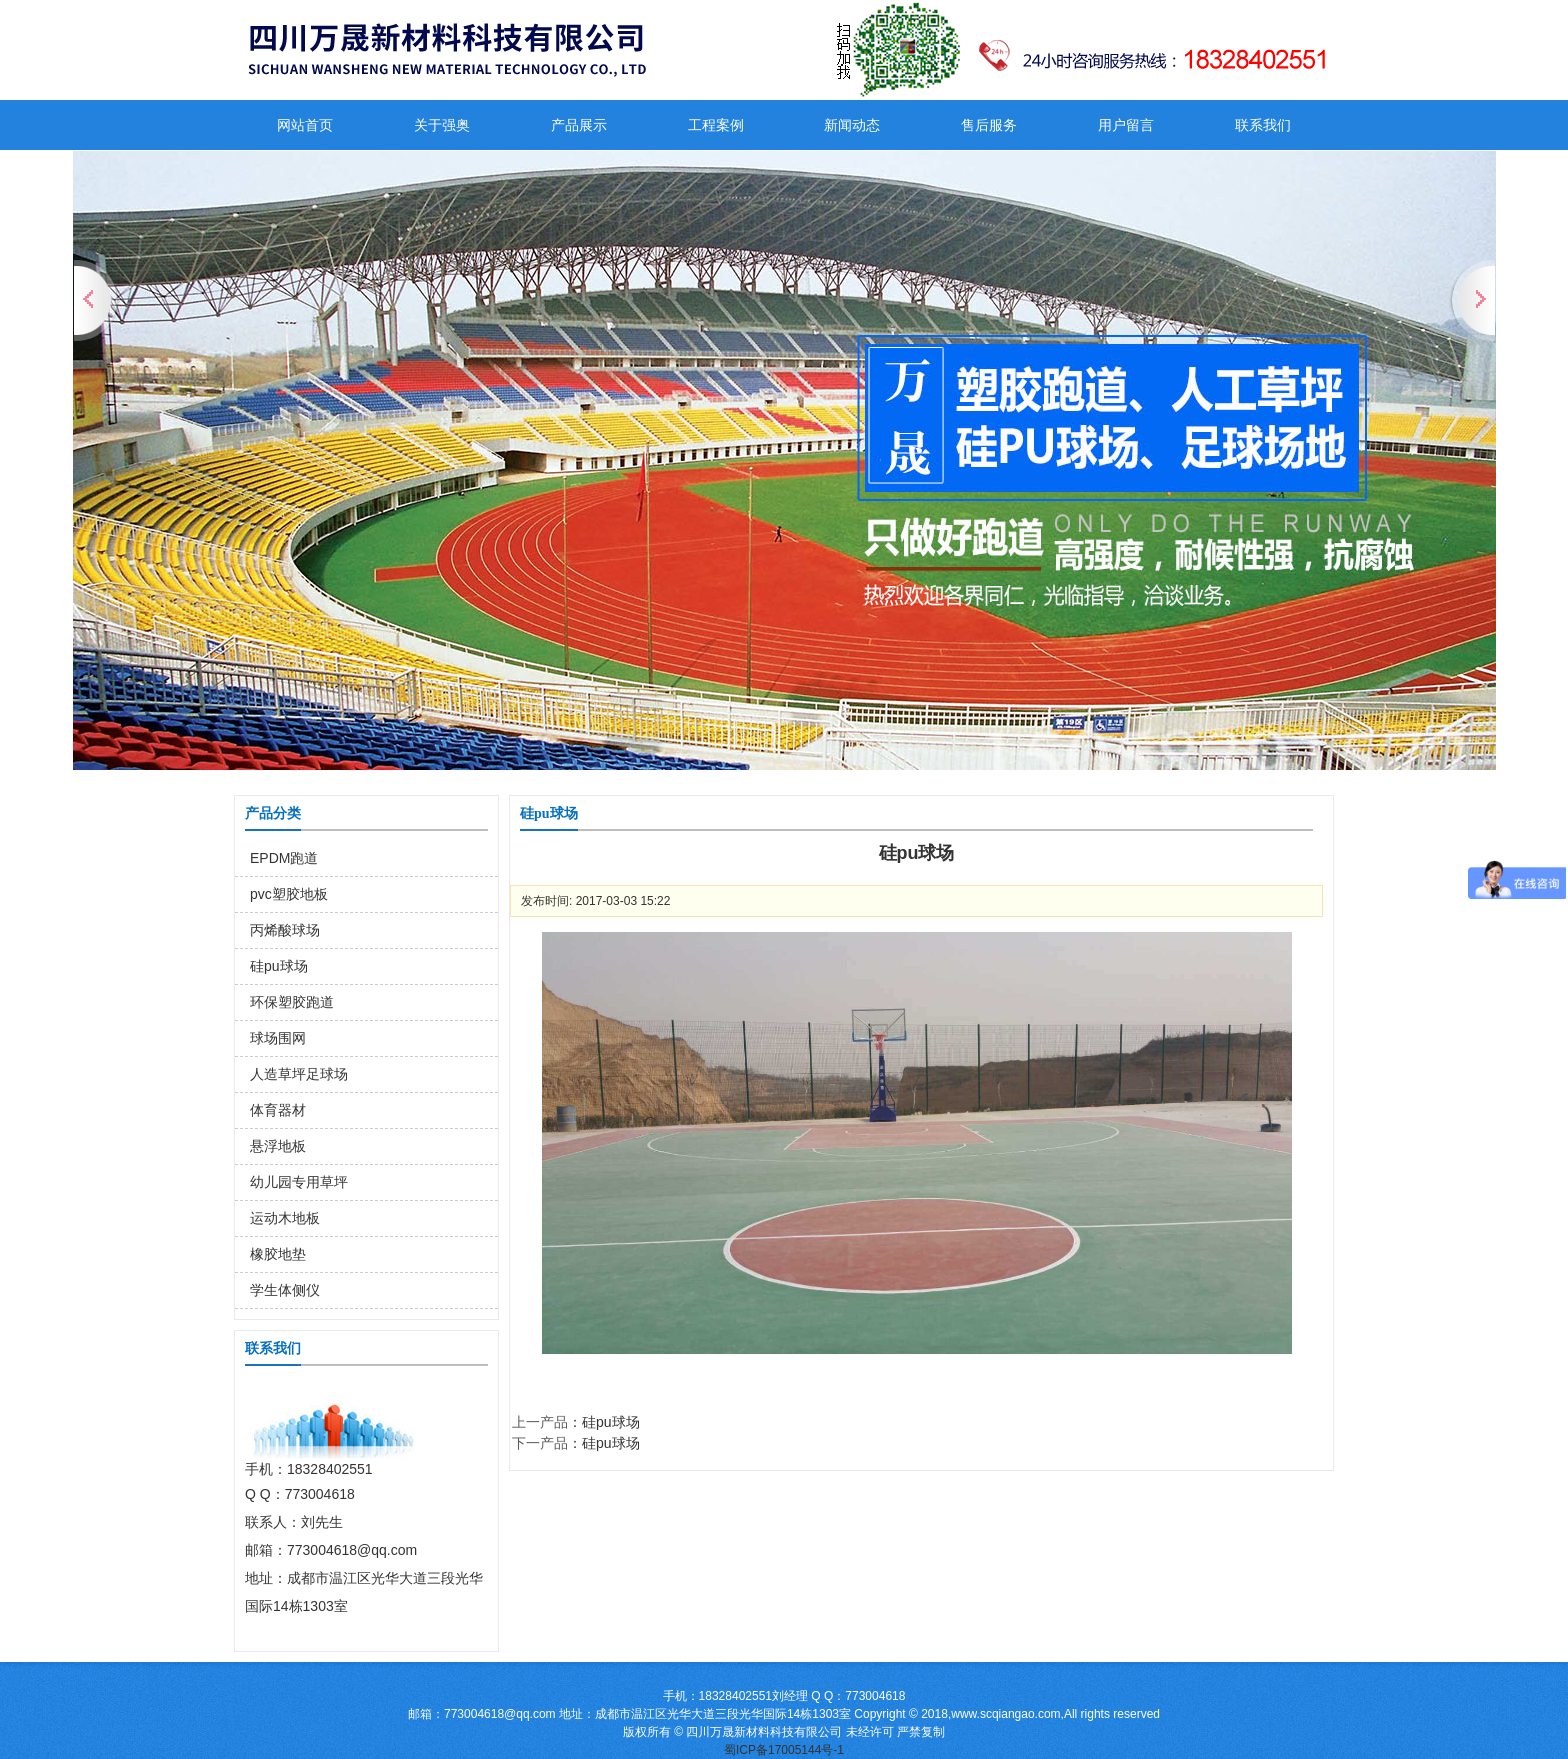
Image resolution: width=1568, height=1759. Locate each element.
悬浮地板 (278, 1146)
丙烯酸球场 (285, 930)
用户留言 (1126, 125)
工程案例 (716, 125)
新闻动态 (852, 125)
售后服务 (989, 125)
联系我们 (1263, 125)
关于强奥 (442, 125)
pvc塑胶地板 (289, 894)
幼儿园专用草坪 (299, 1182)
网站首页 (305, 125)
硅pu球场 (279, 966)
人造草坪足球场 (299, 1074)
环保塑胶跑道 (292, 1002)
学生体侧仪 (285, 1290)
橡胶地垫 (278, 1254)
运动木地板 (285, 1218)
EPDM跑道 (284, 858)
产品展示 (579, 125)
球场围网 (278, 1038)
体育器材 (278, 1110)
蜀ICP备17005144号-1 (784, 1750)
